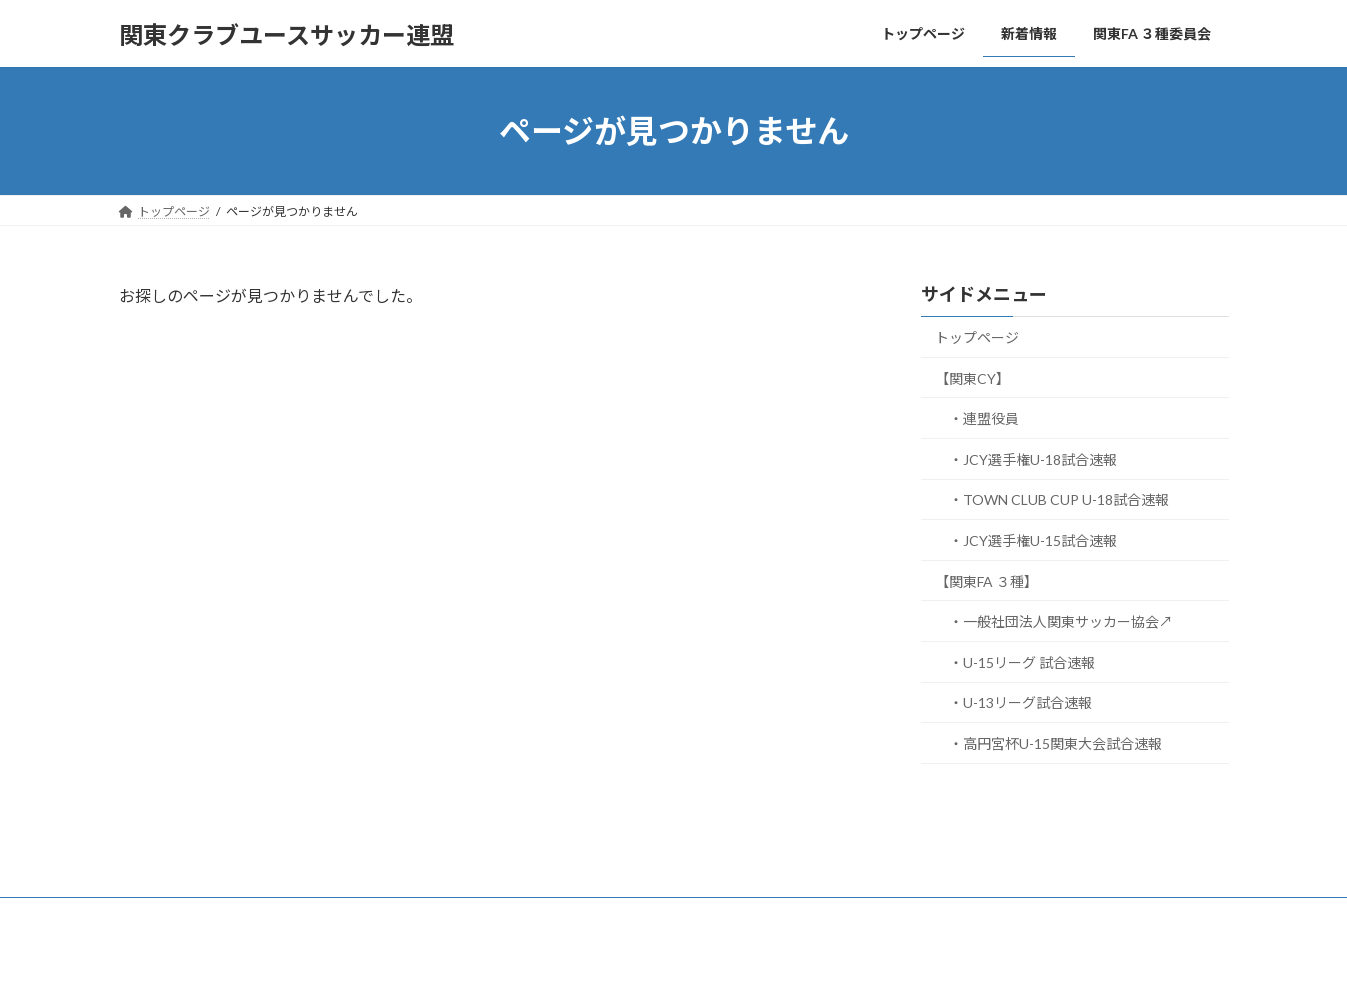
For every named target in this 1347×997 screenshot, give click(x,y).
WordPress (565, 961)
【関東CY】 (972, 378)
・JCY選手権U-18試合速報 (1033, 459)
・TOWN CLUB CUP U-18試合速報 (1059, 500)
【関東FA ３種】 (986, 581)
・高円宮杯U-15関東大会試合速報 (1055, 743)
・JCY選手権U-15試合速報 (1033, 540)
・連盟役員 (984, 418)
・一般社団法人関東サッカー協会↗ (1061, 621)
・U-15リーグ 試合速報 (1022, 662)
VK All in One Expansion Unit (802, 961)
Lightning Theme (668, 961)
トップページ (977, 337)
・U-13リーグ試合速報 (1020, 703)
